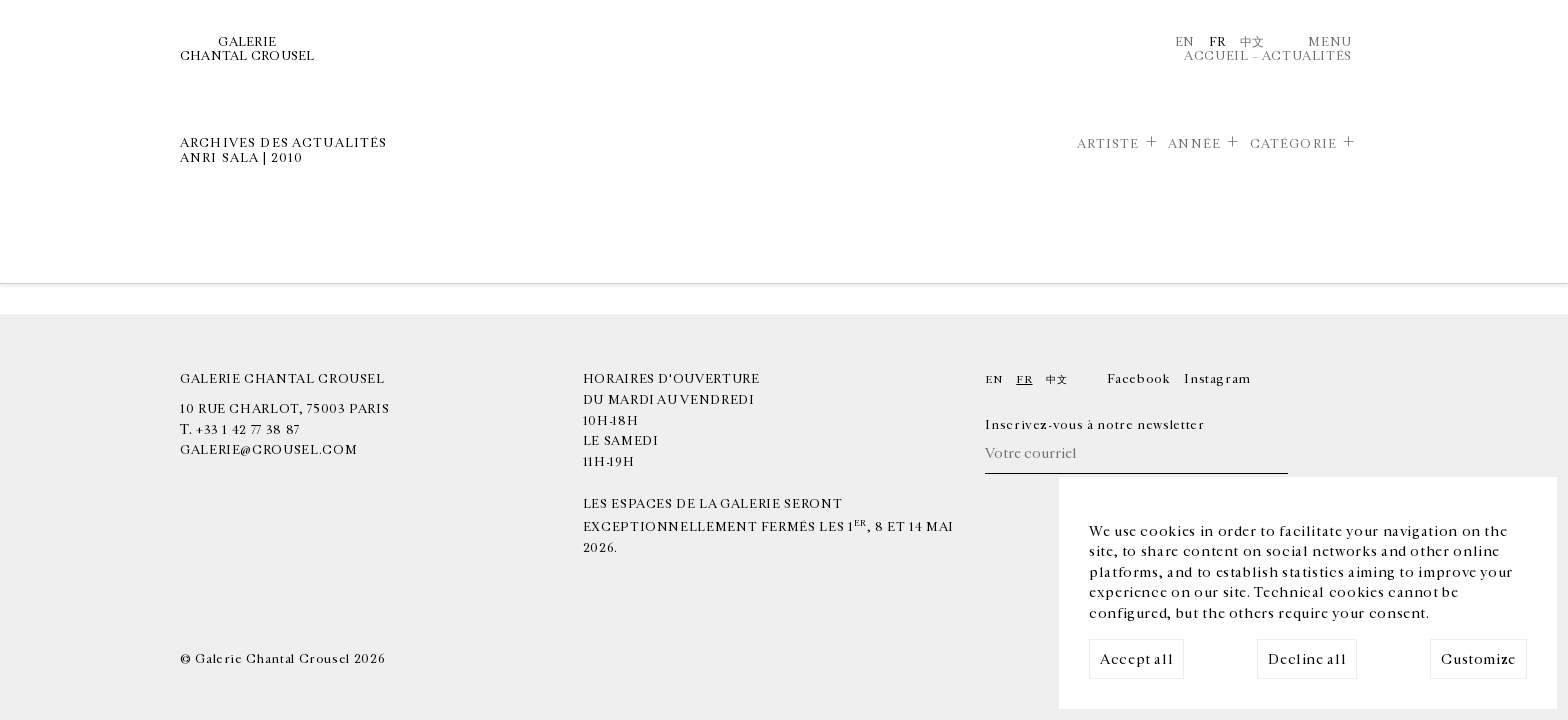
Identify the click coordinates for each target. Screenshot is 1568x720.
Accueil (1216, 56)
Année (1194, 144)
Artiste (1108, 144)
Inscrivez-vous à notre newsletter (1094, 425)
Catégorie (1293, 144)
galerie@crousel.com (268, 450)
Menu (1330, 42)
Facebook (1138, 379)
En (1185, 42)
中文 (1252, 42)
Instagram (1217, 379)
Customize (1478, 659)
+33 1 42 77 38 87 (248, 430)
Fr (1217, 42)
